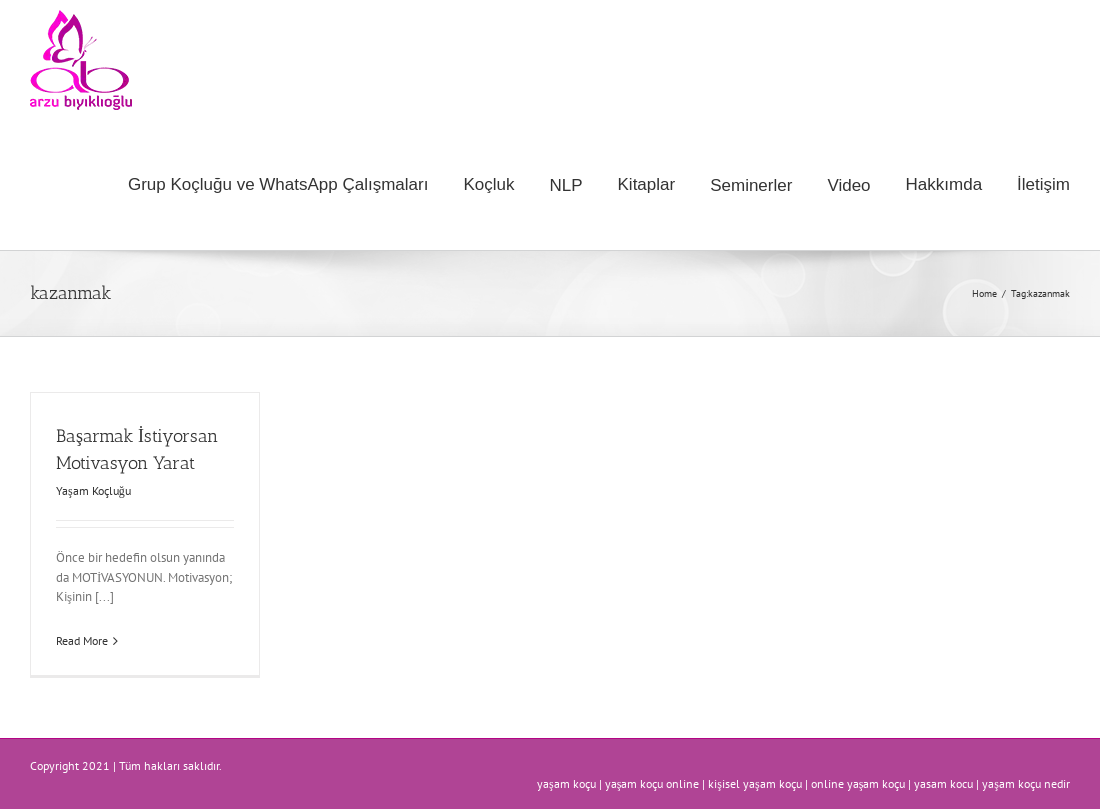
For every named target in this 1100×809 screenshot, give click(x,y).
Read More (82, 640)
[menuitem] (295, 185)
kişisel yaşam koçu (754, 783)
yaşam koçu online (652, 783)
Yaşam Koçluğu (93, 490)
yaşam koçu (566, 783)
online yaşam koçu (858, 783)
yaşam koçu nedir (1026, 783)
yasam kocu (943, 783)
